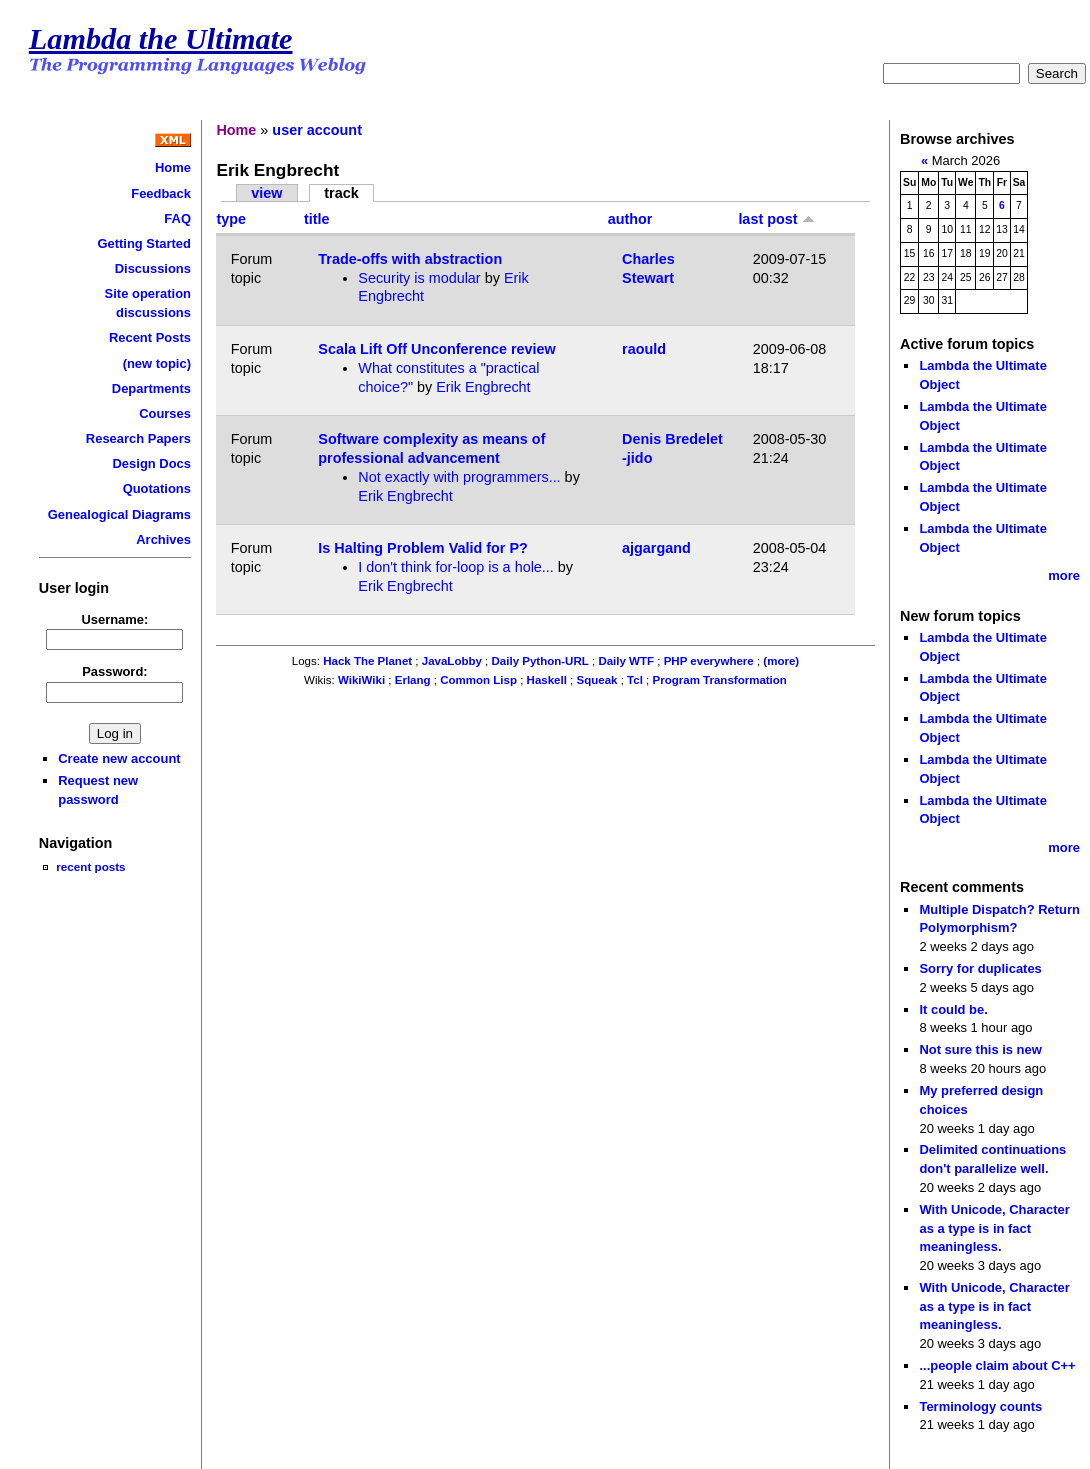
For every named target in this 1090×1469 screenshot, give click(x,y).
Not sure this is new (980, 1049)
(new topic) (157, 363)
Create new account (119, 758)
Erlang (413, 680)
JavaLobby (452, 661)
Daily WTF (626, 661)
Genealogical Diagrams (119, 514)
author (630, 219)
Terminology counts (980, 1406)
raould (644, 349)
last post (776, 219)
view (266, 193)
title (317, 219)
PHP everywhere (709, 661)
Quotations (157, 488)
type (231, 219)
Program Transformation (720, 680)
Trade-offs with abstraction (410, 259)
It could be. (953, 1009)
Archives (163, 539)
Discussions (153, 268)
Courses (165, 413)
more (1064, 575)
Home (173, 167)
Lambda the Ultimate (161, 39)
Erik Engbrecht (483, 387)
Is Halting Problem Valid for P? (423, 548)
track (341, 193)
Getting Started (144, 243)
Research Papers (138, 438)
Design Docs (152, 463)
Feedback (161, 193)
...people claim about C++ (997, 1365)
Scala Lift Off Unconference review (437, 349)
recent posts (90, 866)
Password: (115, 671)
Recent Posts (150, 337)
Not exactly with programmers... (459, 477)
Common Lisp (478, 680)
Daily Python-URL (540, 661)
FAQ (177, 218)
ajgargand (656, 548)
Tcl (635, 680)
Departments (151, 388)
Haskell (547, 680)
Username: (114, 619)
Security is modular (419, 278)
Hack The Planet (367, 661)
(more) (781, 661)
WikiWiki (361, 680)
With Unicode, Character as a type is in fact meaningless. (994, 1228)
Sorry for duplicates (980, 968)
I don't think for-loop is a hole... (456, 567)
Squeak (597, 680)
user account (317, 130)
